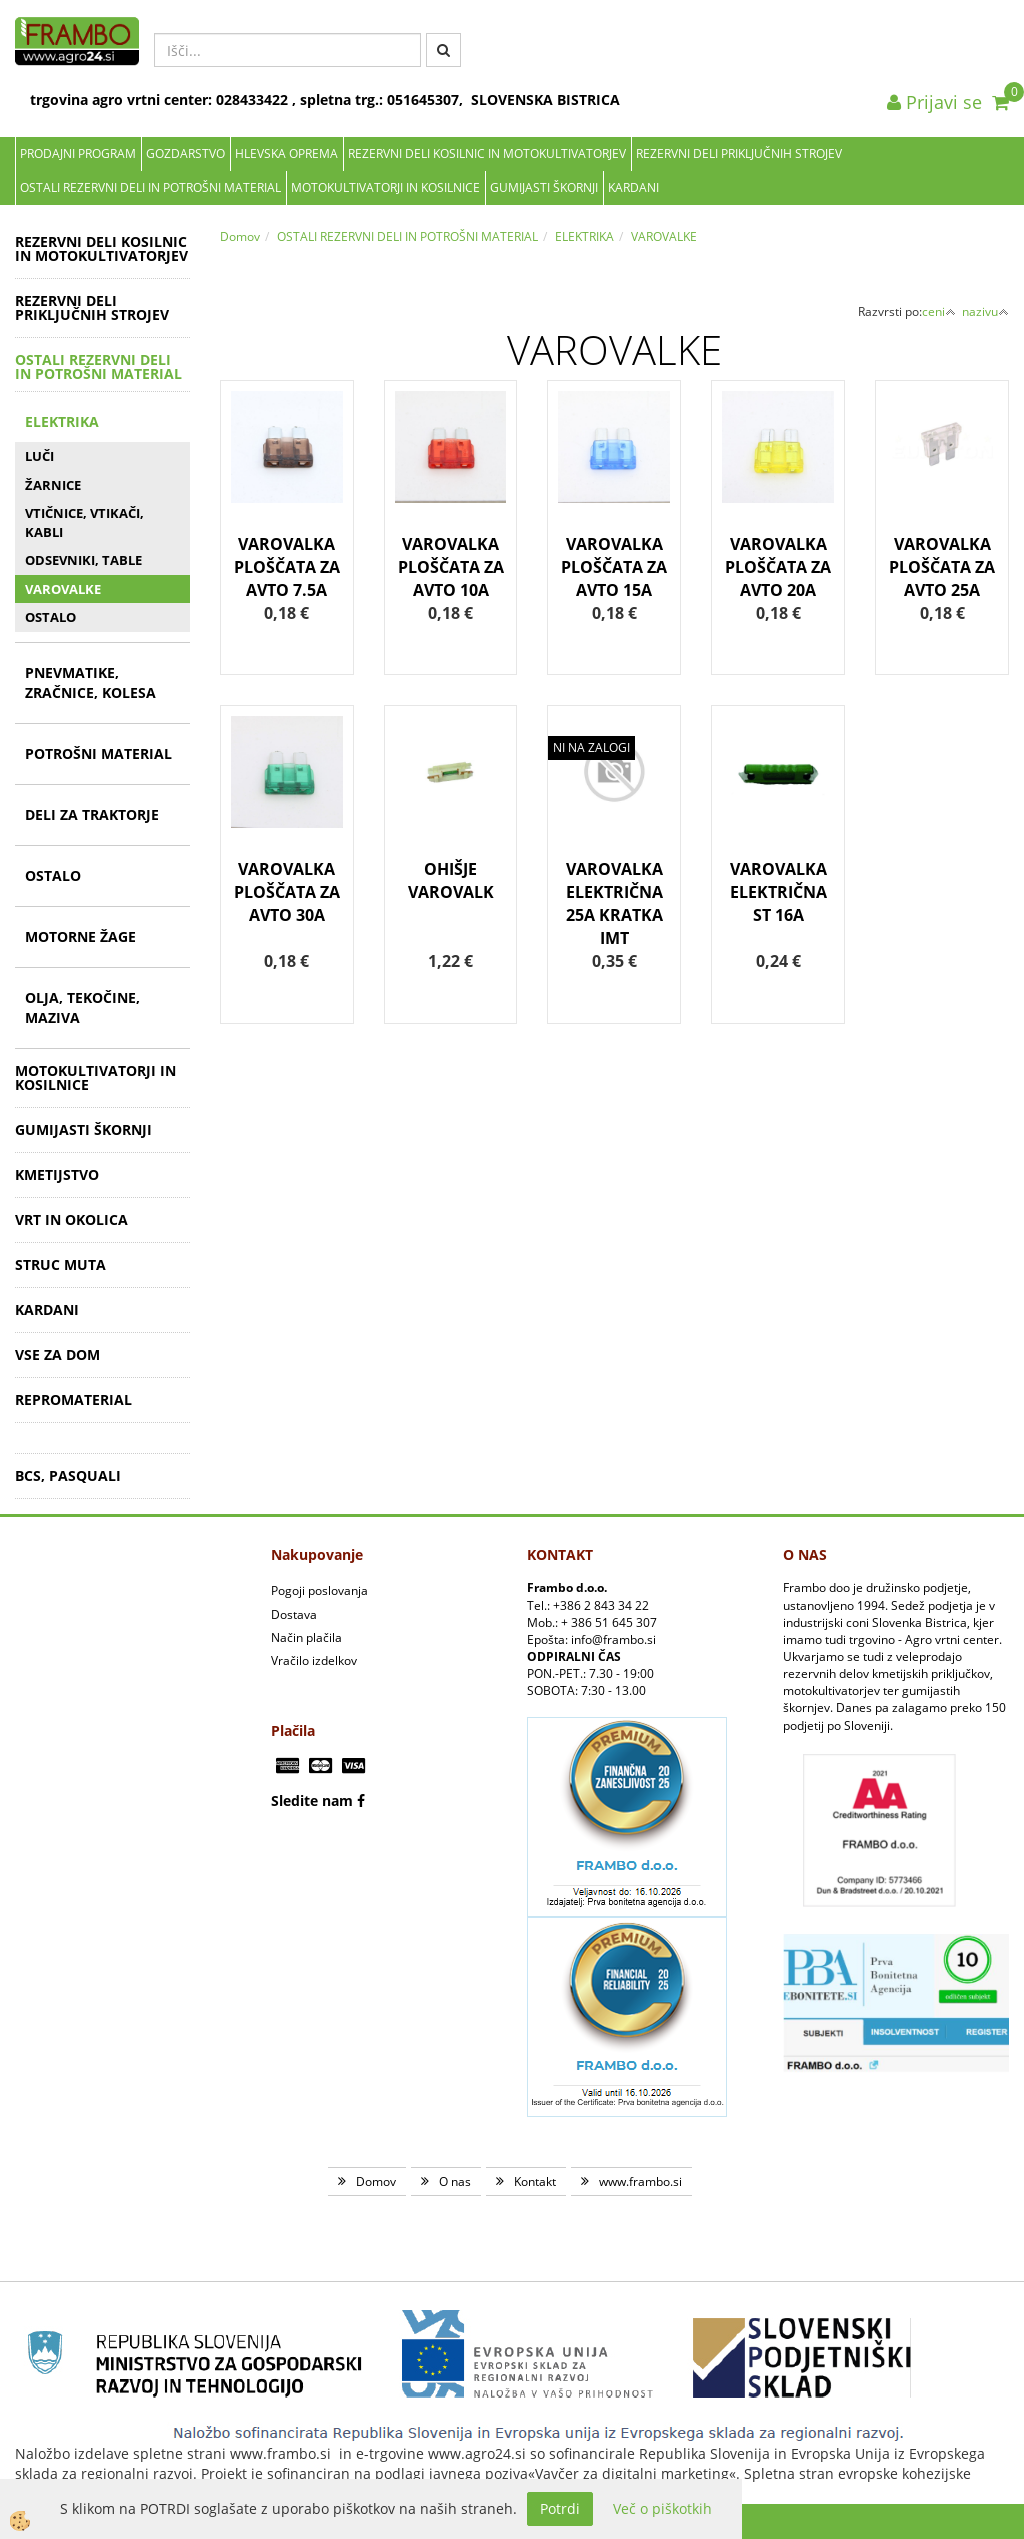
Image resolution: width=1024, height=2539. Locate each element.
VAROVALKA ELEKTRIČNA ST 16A (778, 892)
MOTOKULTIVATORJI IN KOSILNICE (385, 187)
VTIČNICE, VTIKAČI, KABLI (84, 522)
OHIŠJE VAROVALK (451, 880)
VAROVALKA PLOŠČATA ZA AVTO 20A (778, 567)
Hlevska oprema (286, 153)
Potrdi (560, 2508)
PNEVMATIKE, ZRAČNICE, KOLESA (90, 682)
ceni (939, 311)
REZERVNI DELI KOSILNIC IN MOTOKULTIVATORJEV (487, 153)
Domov (240, 236)
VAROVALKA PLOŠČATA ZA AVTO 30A (287, 892)
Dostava (294, 1614)
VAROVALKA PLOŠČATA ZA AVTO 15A (614, 567)
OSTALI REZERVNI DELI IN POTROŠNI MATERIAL (150, 187)
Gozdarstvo (185, 153)
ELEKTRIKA (62, 421)
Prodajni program (78, 153)
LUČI (39, 456)
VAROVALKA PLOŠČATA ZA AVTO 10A (451, 567)
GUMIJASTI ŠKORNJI (544, 187)
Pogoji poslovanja (319, 1590)
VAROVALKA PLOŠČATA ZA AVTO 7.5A (287, 567)
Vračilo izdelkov (314, 1660)
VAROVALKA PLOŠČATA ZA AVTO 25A (942, 567)
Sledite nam (312, 1800)
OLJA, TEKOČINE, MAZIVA (82, 1007)
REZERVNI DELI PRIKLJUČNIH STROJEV (739, 153)
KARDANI (633, 187)
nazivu (985, 311)
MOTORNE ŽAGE (80, 936)
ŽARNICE (53, 485)
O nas (455, 2181)
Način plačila (306, 1637)
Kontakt (535, 2181)
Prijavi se (934, 102)
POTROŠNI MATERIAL (98, 753)
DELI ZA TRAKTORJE (92, 814)
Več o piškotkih (662, 2508)
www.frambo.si (640, 2181)
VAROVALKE (63, 589)
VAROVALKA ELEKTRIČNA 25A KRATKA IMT (614, 903)
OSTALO (50, 617)
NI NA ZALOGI (591, 747)
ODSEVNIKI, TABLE (83, 560)
